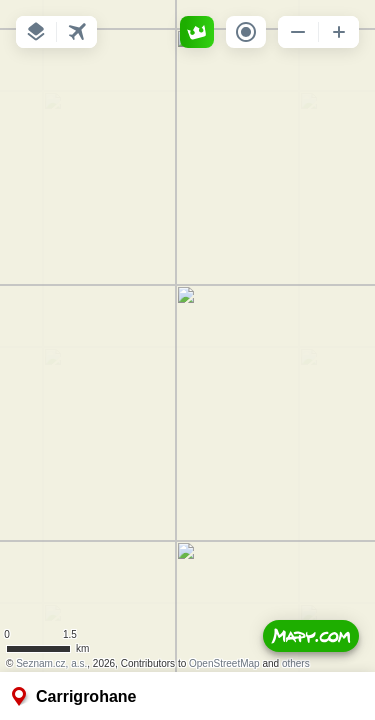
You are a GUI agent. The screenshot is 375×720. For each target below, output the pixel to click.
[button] (36, 32)
